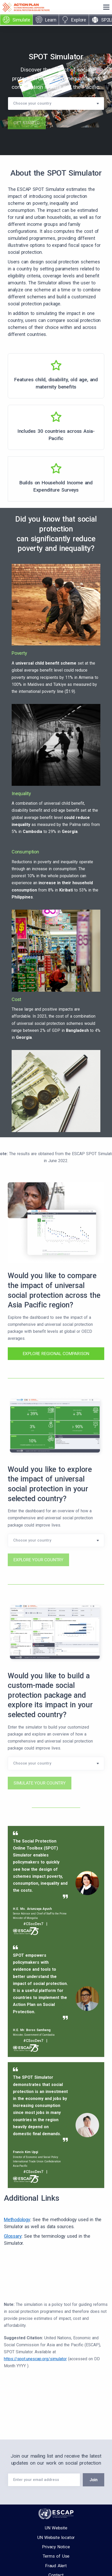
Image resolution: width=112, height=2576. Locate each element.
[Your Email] (44, 2480)
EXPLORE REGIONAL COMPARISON (56, 1353)
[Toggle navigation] (106, 7)
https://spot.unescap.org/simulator (35, 2358)
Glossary (12, 2236)
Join (93, 2479)
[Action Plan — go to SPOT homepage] (29, 7)
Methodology (17, 2219)
